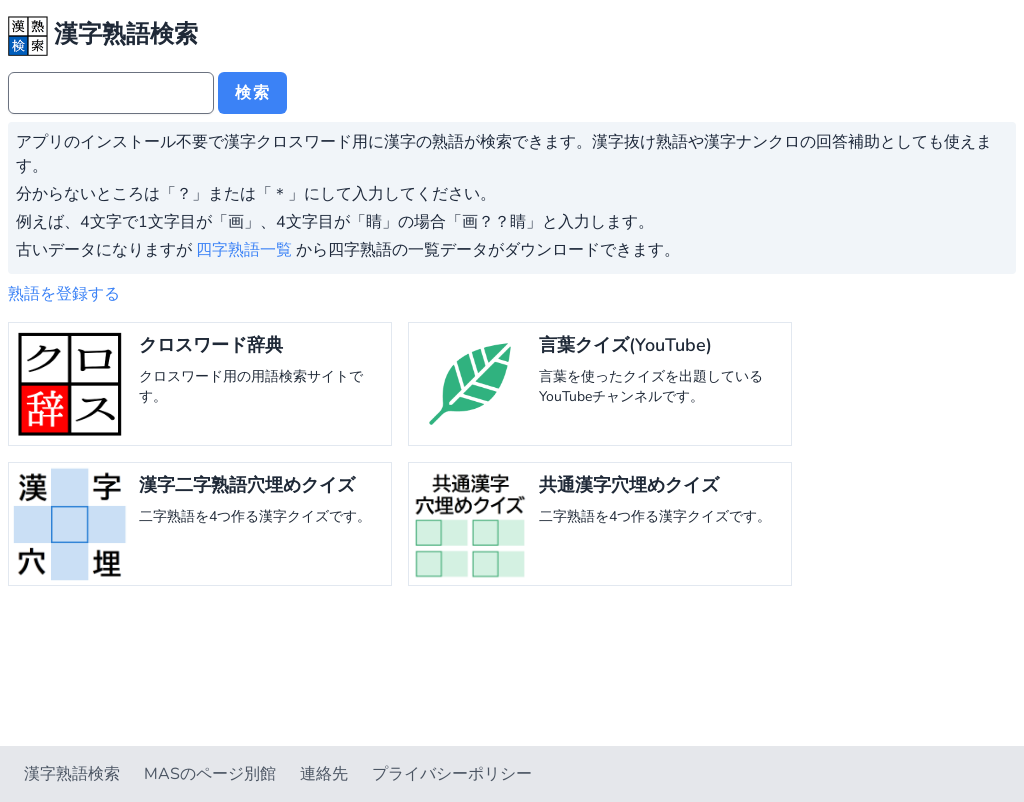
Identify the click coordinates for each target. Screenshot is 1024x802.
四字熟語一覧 (244, 250)
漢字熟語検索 (72, 774)
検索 (252, 93)
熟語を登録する (64, 294)
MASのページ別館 (210, 774)
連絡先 (324, 774)
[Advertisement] (512, 670)
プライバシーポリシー (452, 774)
